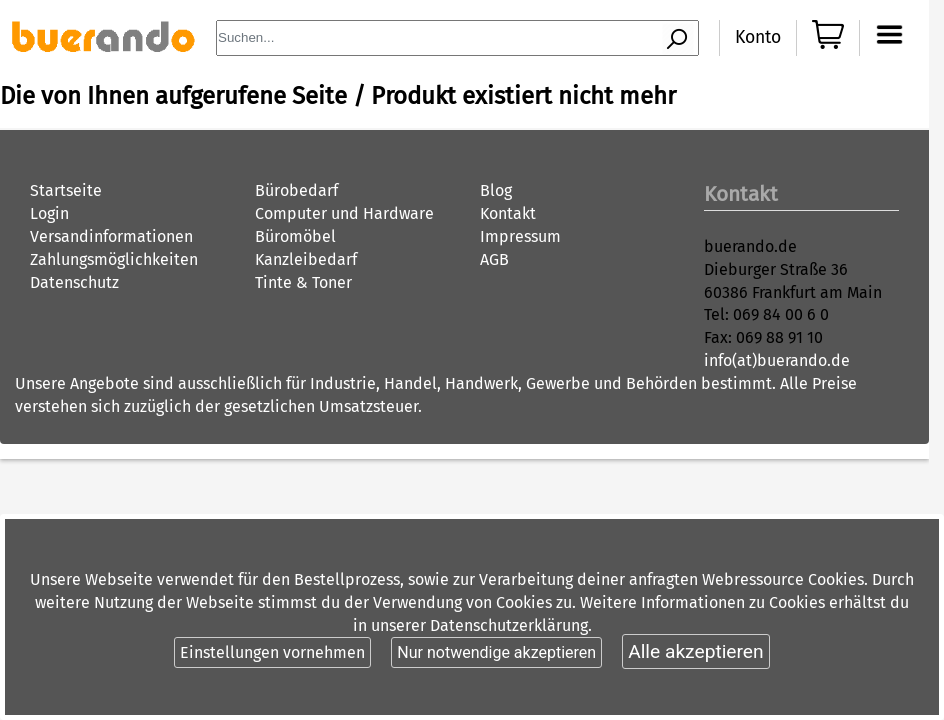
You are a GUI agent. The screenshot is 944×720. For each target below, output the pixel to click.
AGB (494, 259)
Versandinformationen (111, 236)
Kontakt (508, 213)
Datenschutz (74, 282)
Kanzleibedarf (306, 259)
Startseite (66, 190)
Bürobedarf (296, 190)
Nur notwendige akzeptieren (496, 652)
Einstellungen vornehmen (272, 652)
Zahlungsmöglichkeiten (114, 259)
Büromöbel (295, 236)
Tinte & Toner (303, 282)
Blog (496, 190)
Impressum (520, 236)
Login (49, 213)
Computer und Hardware (344, 213)
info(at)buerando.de (777, 360)
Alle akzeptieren (695, 651)
